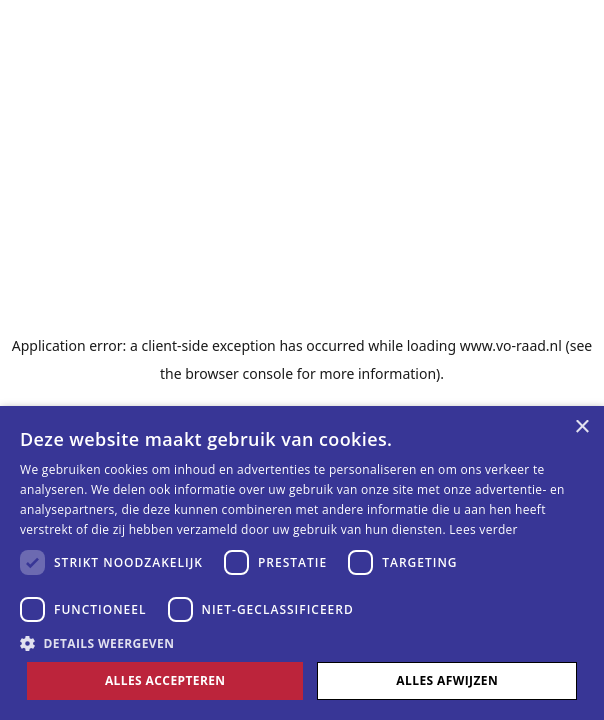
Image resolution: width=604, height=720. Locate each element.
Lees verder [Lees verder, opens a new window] (483, 529)
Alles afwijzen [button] (447, 680)
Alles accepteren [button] (165, 680)
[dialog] (302, 563)
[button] (302, 643)
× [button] (581, 427)
